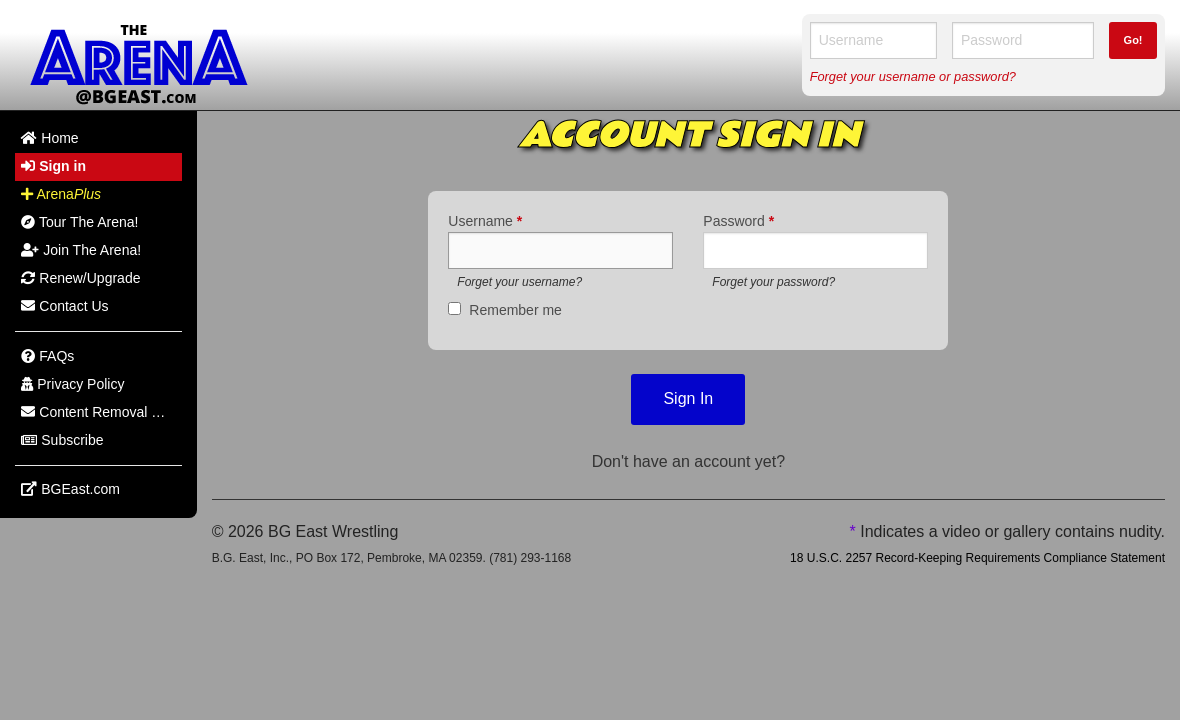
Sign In (688, 398)
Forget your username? (519, 282)
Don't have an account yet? (688, 461)
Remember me (515, 310)
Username (485, 221)
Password (738, 221)
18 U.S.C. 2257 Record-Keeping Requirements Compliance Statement (977, 558)
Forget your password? (773, 282)
